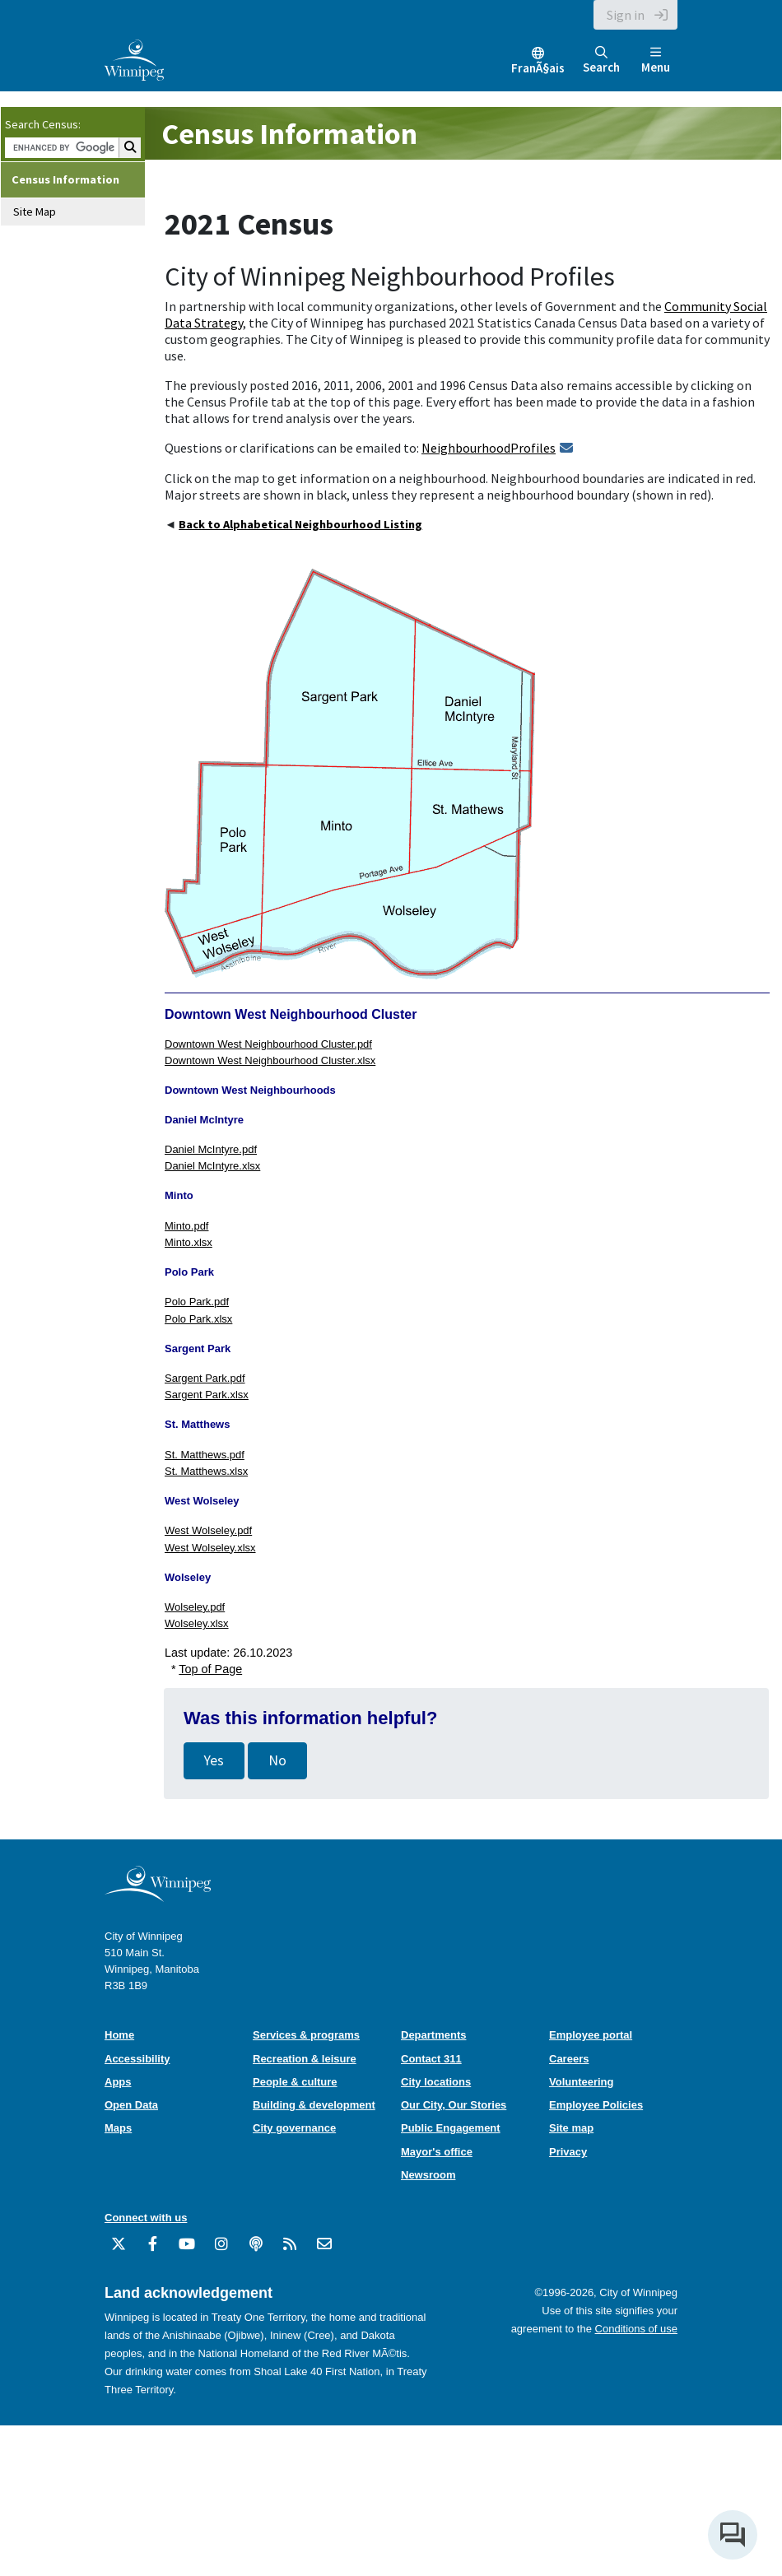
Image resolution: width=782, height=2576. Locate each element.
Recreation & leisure (304, 2059)
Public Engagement (450, 2128)
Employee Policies (596, 2105)
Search (601, 60)
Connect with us (146, 2217)
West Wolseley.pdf (208, 1530)
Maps (118, 2128)
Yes (214, 1760)
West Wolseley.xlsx (210, 1547)
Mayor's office (436, 2152)
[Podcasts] (256, 2250)
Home (119, 2035)
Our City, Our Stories (453, 2105)
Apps (118, 2082)
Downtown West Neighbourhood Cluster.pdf (268, 1044)
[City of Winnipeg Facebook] (153, 2250)
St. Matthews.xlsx (206, 1471)
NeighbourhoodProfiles (488, 447)
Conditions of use (636, 2329)
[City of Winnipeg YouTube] (187, 2250)
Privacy (568, 2152)
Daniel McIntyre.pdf (211, 1149)
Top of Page (210, 1669)
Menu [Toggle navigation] (655, 60)
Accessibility (137, 2059)
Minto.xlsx (188, 1242)
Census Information (65, 179)
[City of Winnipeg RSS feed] (290, 2250)
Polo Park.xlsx (198, 1319)
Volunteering (581, 2082)
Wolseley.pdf (195, 1607)
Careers (569, 2059)
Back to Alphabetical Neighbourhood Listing (300, 524)
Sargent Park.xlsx (207, 1394)
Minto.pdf (186, 1226)
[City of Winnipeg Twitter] (119, 2250)
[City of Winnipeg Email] (324, 2250)
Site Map (34, 211)
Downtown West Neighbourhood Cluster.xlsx (270, 1060)
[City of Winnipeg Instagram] (221, 2250)
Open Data (131, 2105)
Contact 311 (431, 2059)
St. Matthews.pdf (204, 1454)
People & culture (295, 2082)
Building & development (314, 2105)
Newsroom (428, 2175)
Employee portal (590, 2035)
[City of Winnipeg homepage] (158, 1896)
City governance (294, 2128)
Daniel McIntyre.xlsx (212, 1166)
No (277, 1760)
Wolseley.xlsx (197, 1623)
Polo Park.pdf (197, 1301)
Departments (433, 2035)
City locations (436, 2082)
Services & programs (306, 2035)
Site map (571, 2128)
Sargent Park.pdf (205, 1378)
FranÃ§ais (538, 68)
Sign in (626, 15)
